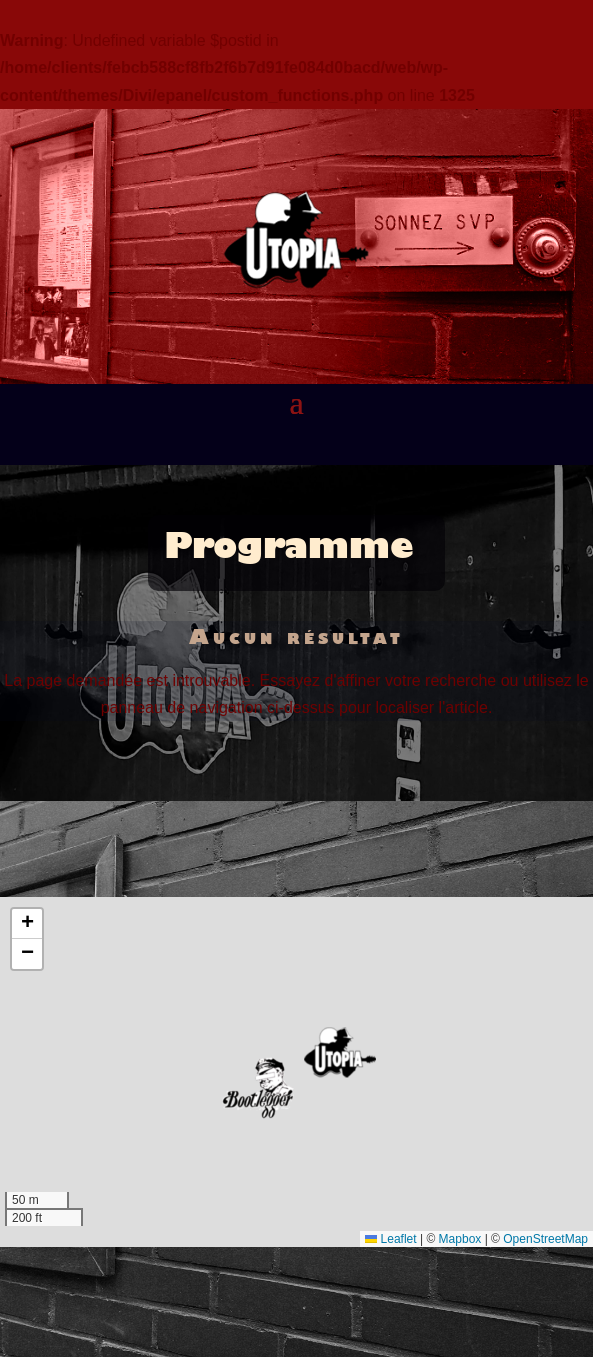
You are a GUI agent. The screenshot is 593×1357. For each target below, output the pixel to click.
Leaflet (390, 1239)
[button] (340, 1052)
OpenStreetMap (545, 1239)
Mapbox (460, 1239)
